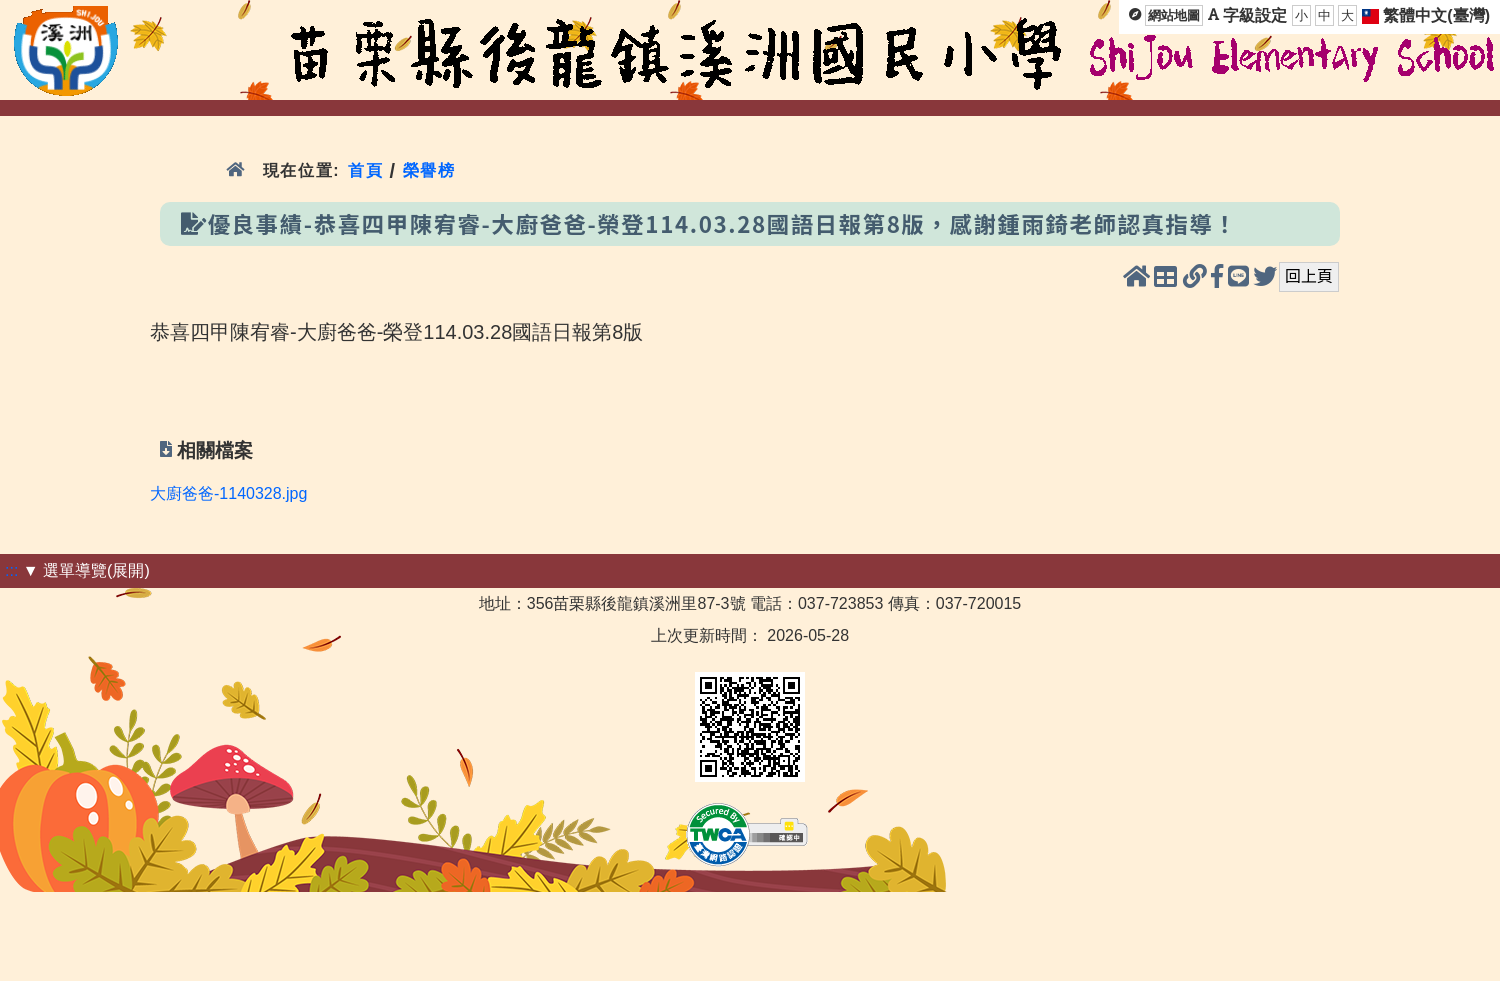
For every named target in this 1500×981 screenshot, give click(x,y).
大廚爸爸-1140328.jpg (228, 493)
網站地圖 (1174, 15)
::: (11, 570)
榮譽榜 (429, 170)
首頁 (365, 170)
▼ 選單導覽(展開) (86, 570)
